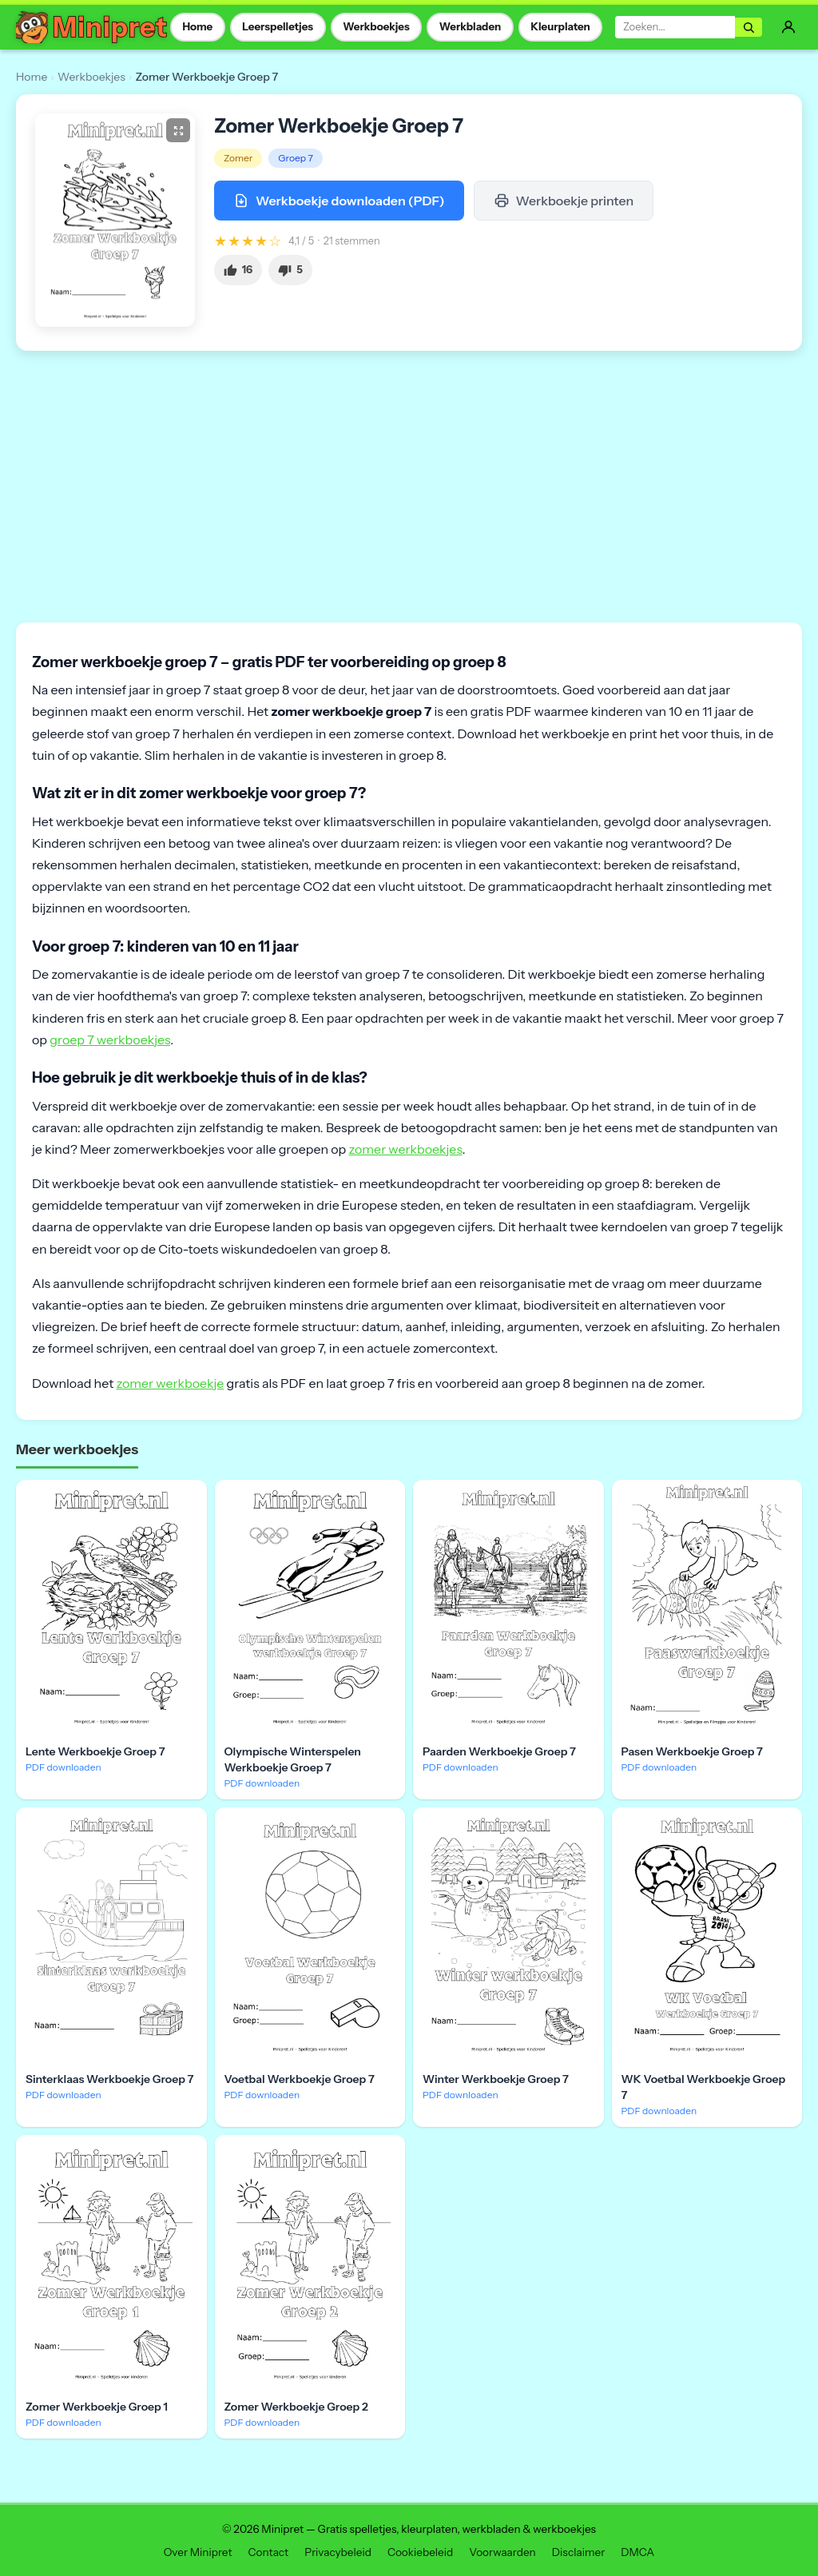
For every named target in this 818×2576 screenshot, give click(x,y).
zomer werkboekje (170, 1383)
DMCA (637, 2552)
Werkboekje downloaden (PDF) (339, 201)
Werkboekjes (376, 26)
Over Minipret (198, 2552)
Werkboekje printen (564, 201)
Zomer (238, 158)
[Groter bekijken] (178, 130)
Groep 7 (295, 158)
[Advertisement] (409, 486)
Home (197, 26)
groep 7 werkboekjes (110, 1039)
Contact (268, 2552)
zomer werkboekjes (405, 1149)
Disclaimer (578, 2552)
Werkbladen (470, 26)
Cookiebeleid (420, 2552)
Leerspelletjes (277, 26)
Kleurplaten (560, 26)
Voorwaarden (502, 2552)
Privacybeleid (337, 2552)
